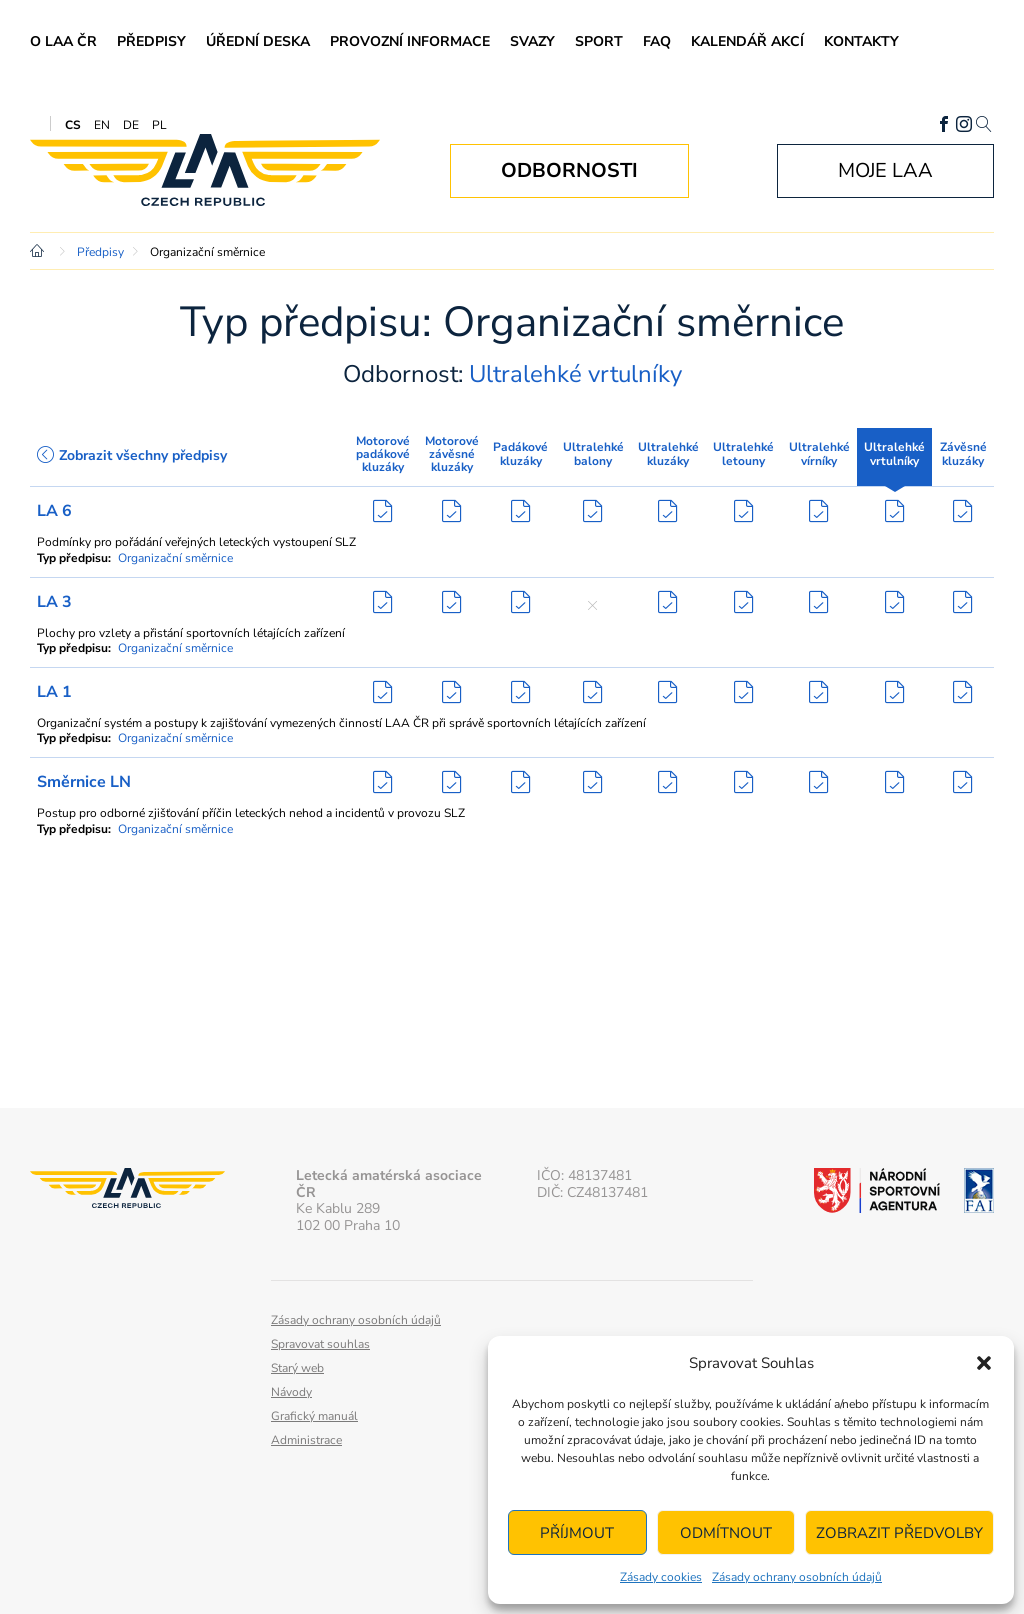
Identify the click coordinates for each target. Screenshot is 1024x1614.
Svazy (532, 41)
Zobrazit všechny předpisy (132, 455)
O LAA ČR (63, 41)
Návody (291, 1392)
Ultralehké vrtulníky (894, 453)
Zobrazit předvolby (899, 1533)
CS (73, 125)
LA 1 (54, 692)
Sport (599, 41)
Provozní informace (410, 41)
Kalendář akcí (747, 41)
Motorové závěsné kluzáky (452, 454)
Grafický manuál (314, 1416)
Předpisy (151, 41)
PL (159, 125)
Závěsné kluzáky (963, 453)
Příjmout (577, 1533)
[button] (984, 1363)
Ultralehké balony (593, 453)
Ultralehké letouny (743, 453)
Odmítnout (726, 1533)
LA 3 (54, 602)
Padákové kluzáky (520, 453)
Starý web (297, 1368)
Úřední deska (258, 41)
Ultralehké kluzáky (668, 453)
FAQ (657, 41)
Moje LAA (885, 170)
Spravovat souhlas (320, 1344)
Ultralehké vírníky (819, 453)
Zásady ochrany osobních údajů (797, 1577)
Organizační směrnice (175, 558)
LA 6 (54, 511)
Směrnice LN (84, 782)
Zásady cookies (661, 1577)
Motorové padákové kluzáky (383, 454)
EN (102, 125)
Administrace (306, 1440)
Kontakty (861, 41)
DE (131, 125)
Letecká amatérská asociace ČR (205, 170)
